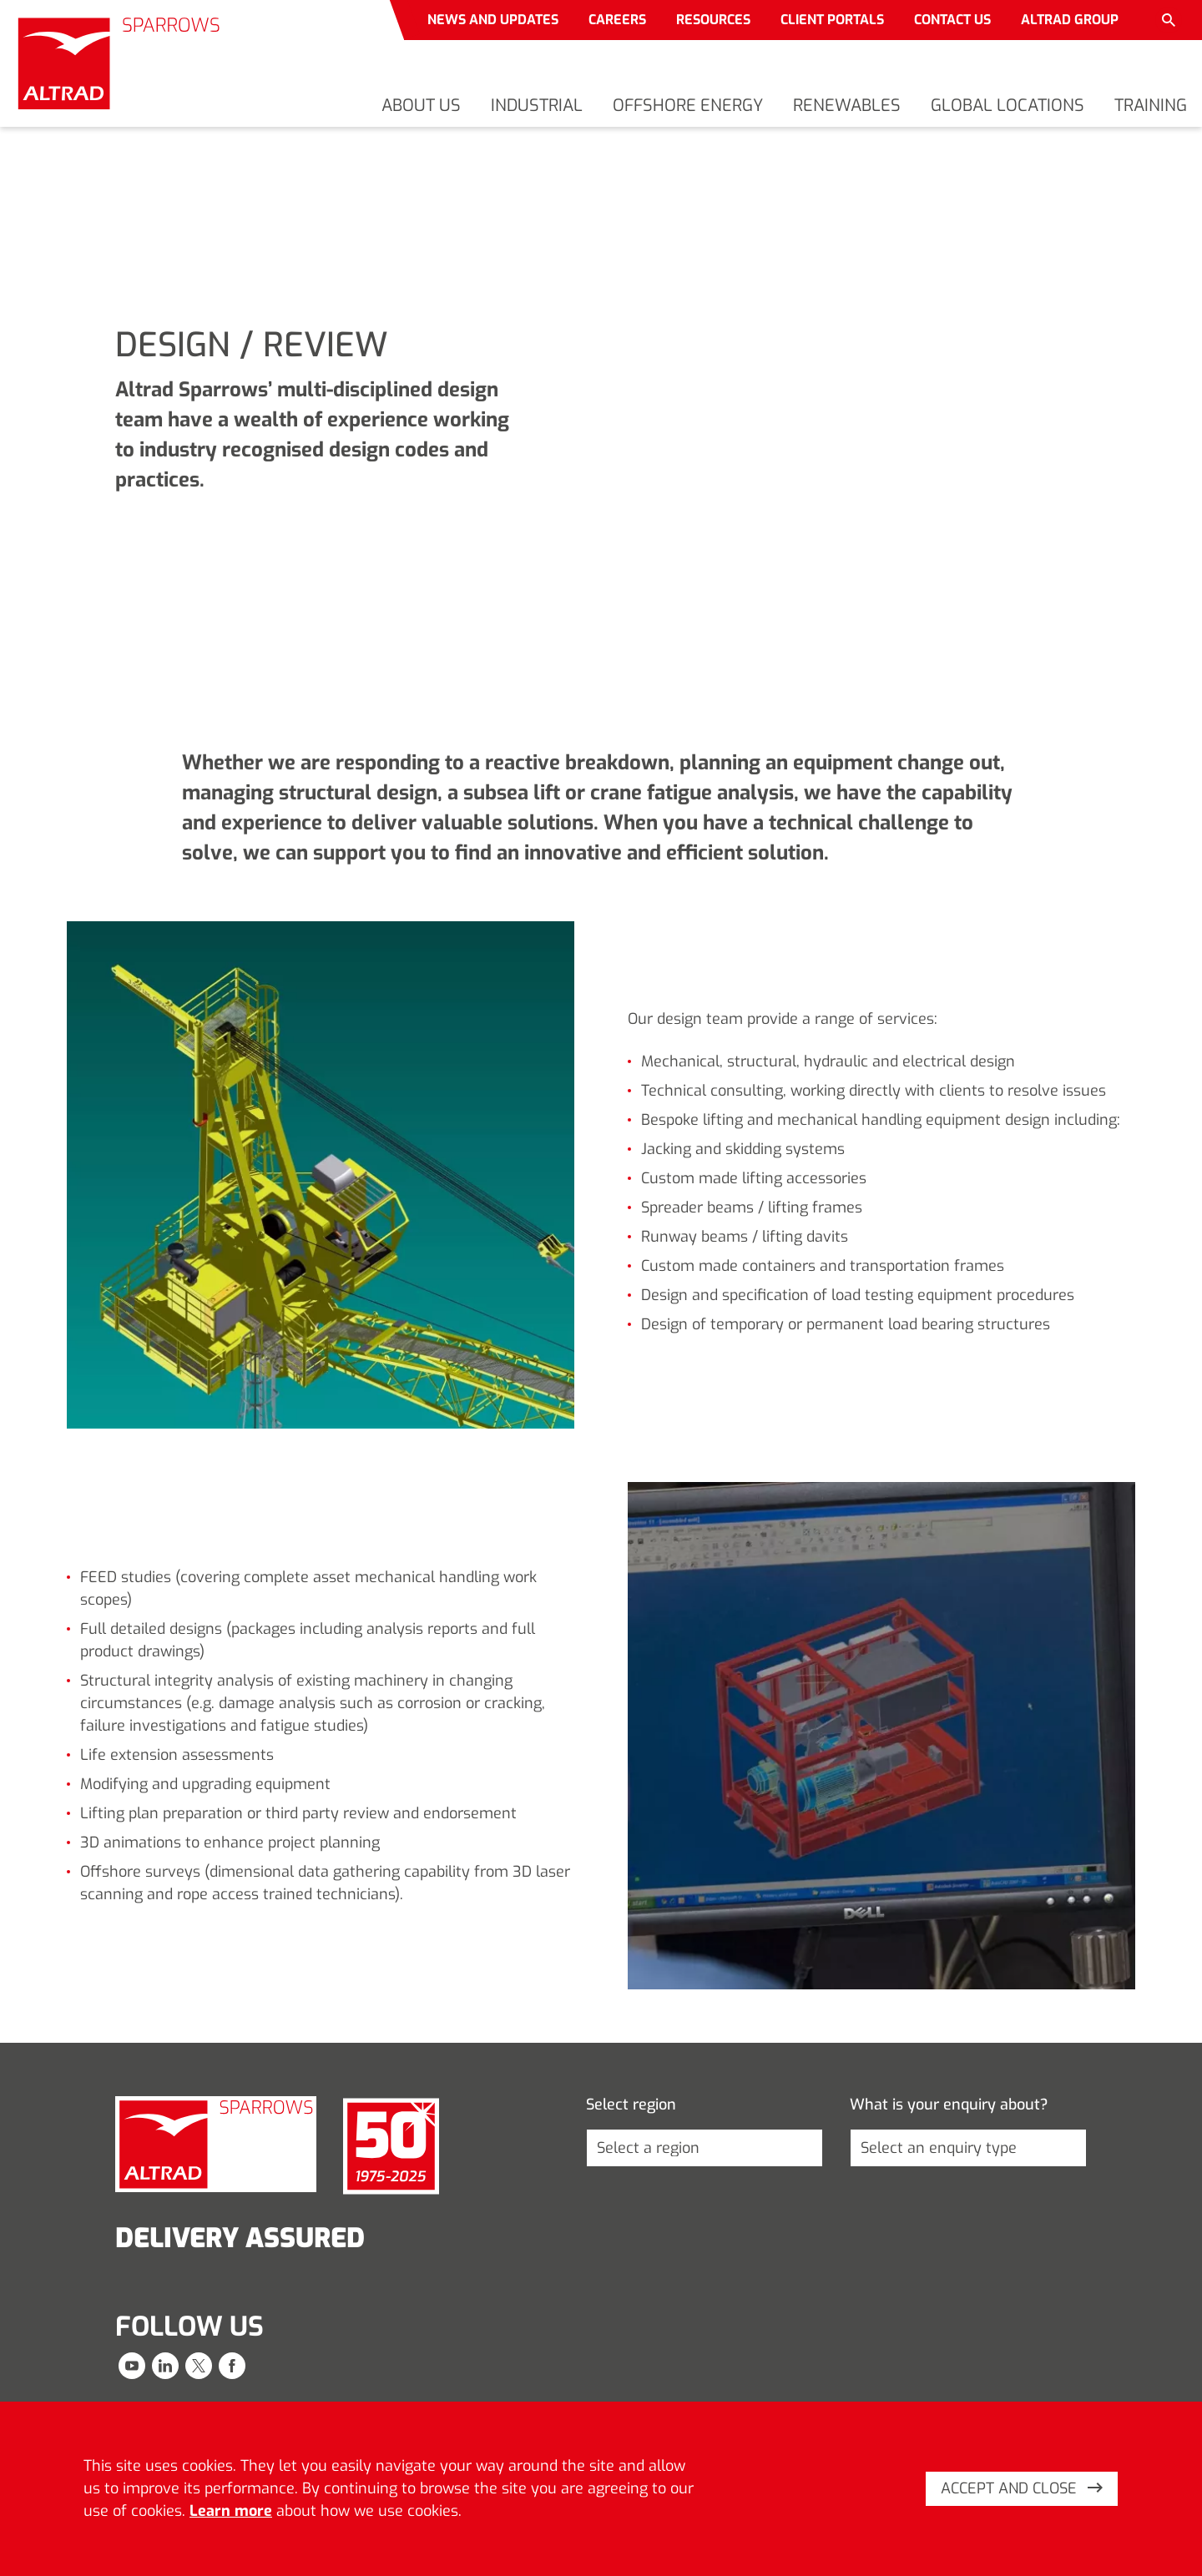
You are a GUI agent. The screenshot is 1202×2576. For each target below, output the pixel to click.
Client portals (832, 19)
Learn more (230, 2511)
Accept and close (1022, 2488)
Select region (631, 2105)
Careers (617, 19)
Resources (713, 19)
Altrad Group (1070, 19)
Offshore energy (688, 105)
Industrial (537, 105)
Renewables (847, 105)
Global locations (1007, 105)
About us (421, 105)
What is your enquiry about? (949, 2105)
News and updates (492, 19)
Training (1150, 105)
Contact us (952, 19)
